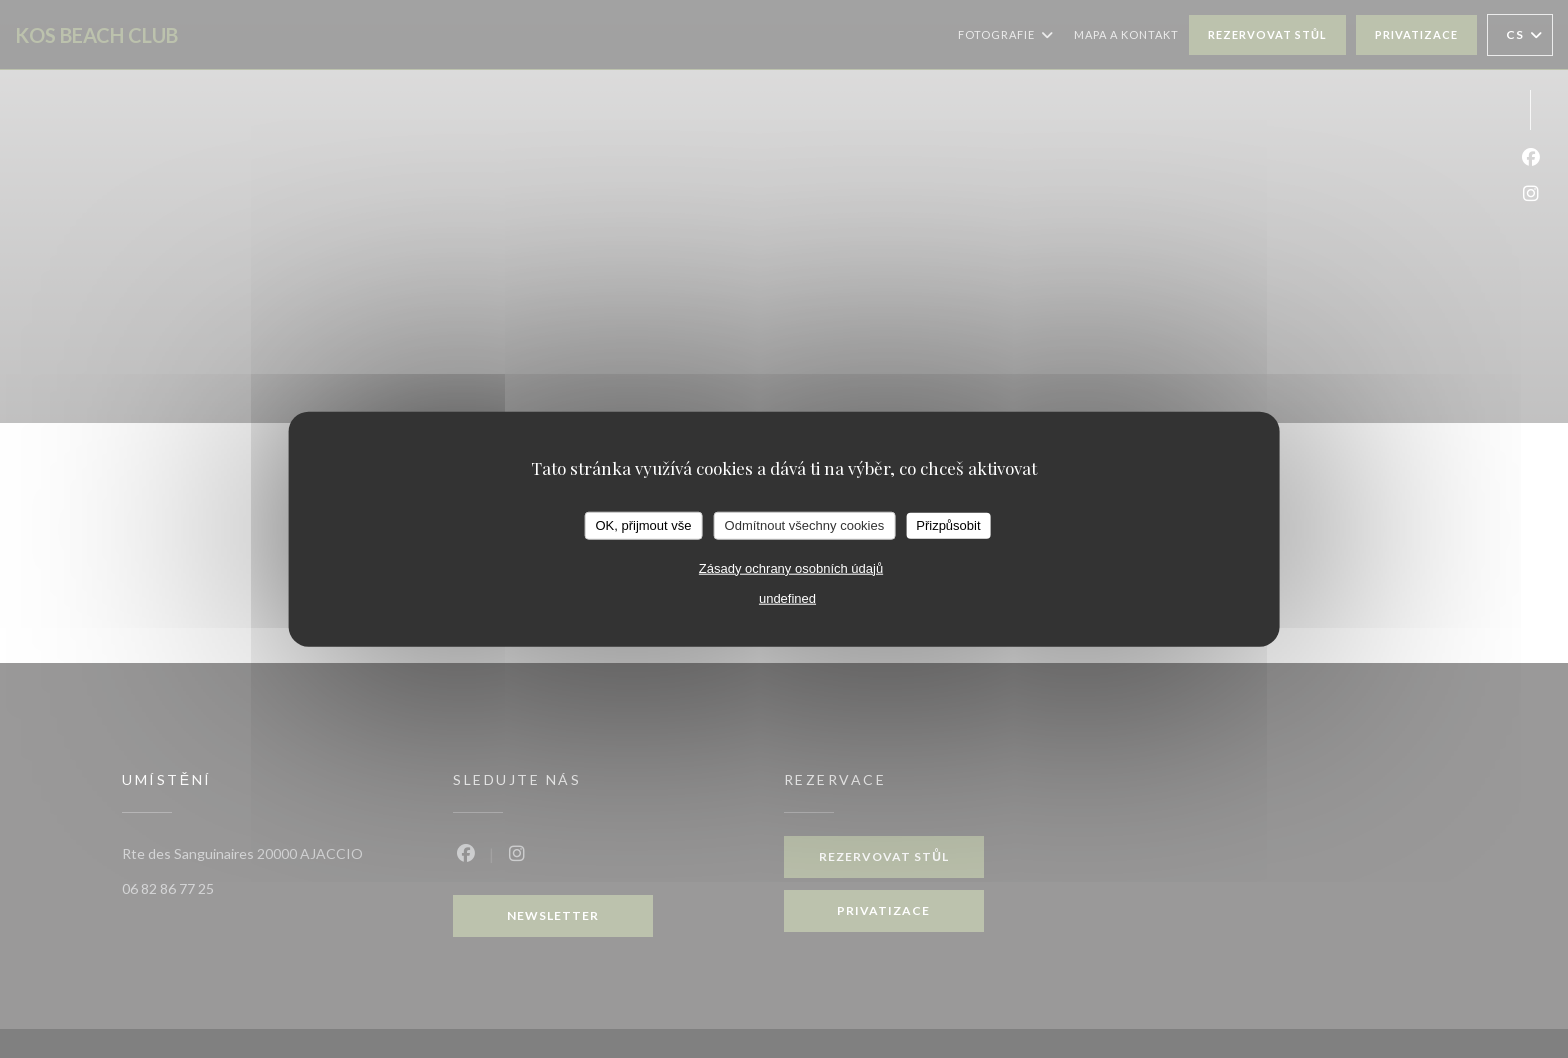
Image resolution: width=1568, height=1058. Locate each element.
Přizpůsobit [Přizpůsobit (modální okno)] (948, 525)
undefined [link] (787, 597)
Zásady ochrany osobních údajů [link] (791, 567)
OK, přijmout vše (643, 525)
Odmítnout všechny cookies (805, 525)
